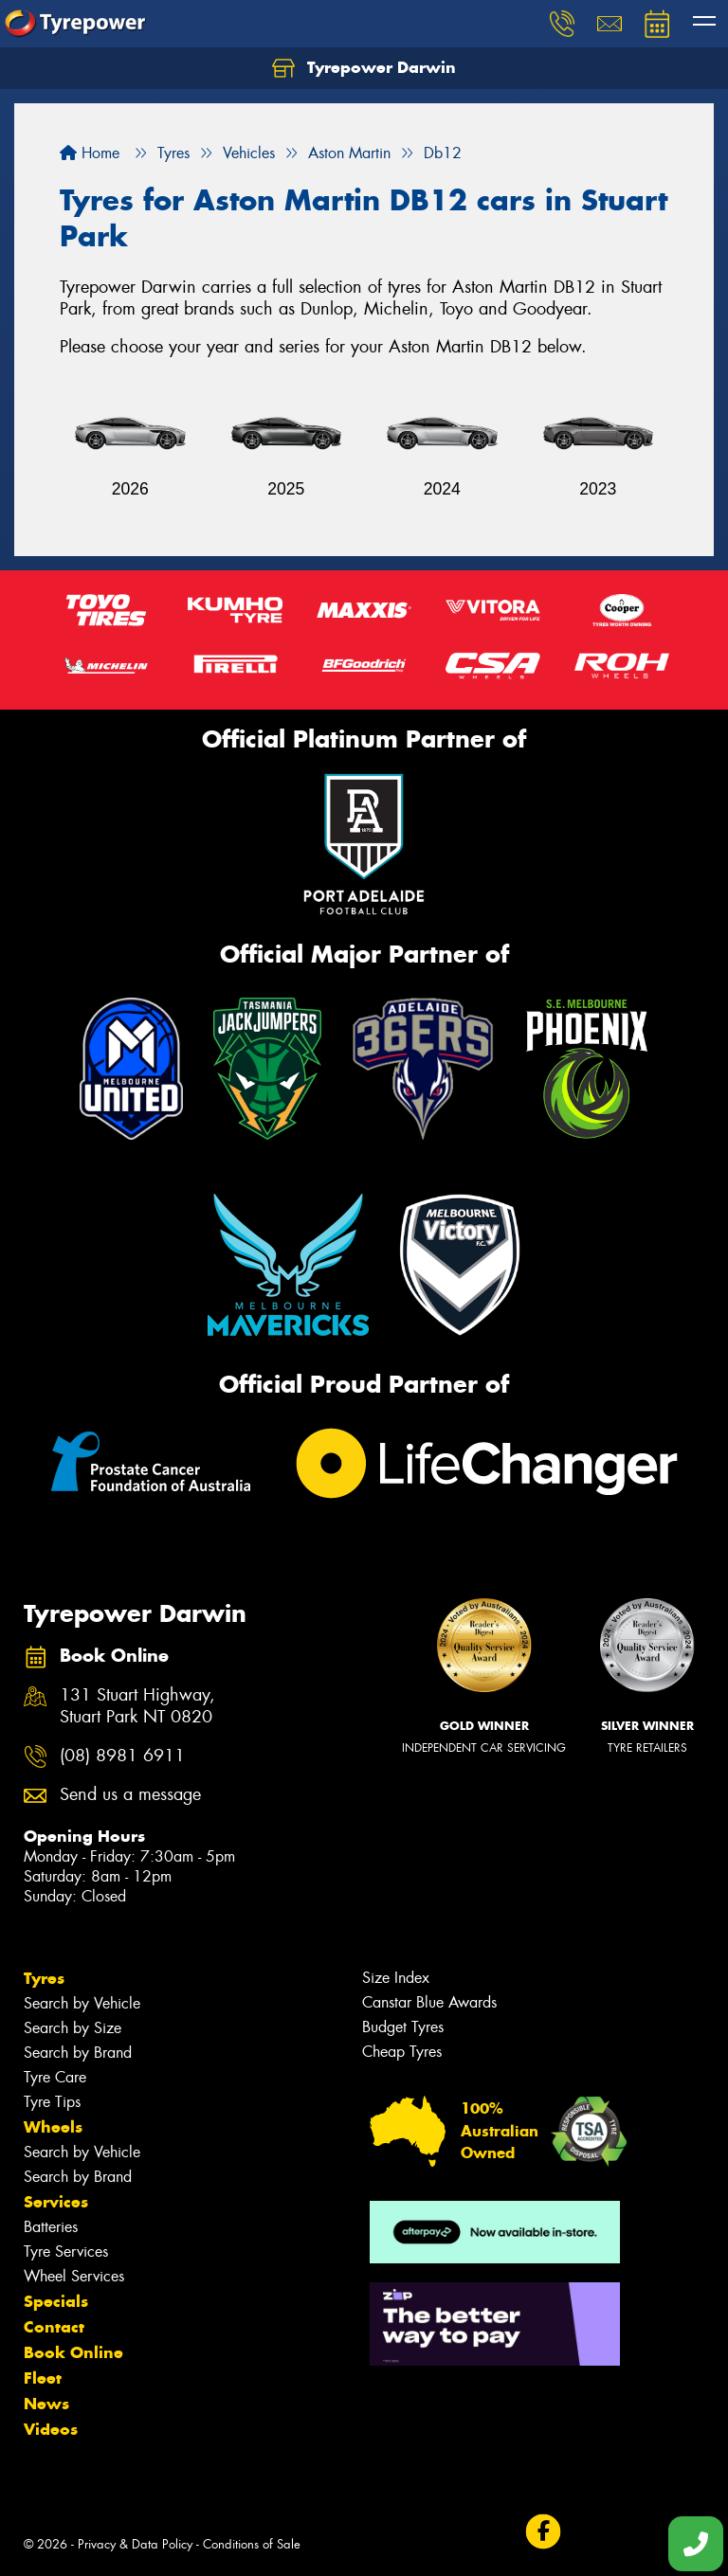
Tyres (44, 1978)
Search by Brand (78, 2053)
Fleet (43, 2378)
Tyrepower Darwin (364, 68)
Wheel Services (74, 2276)
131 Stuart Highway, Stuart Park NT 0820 (137, 1706)
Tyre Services (66, 2251)
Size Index (395, 1978)
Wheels (53, 2127)
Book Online (73, 2352)
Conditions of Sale (251, 2544)
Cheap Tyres (402, 2052)
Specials (56, 2301)
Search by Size (72, 2028)
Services (56, 2201)
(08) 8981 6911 (122, 1756)
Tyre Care (55, 2077)
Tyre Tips (52, 2102)
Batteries (51, 2227)
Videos (51, 2429)
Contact (54, 2326)
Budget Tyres (403, 2027)
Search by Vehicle (82, 2003)
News (46, 2403)
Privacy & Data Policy (135, 2544)
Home (89, 153)
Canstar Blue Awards (429, 2002)
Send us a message (130, 1795)
